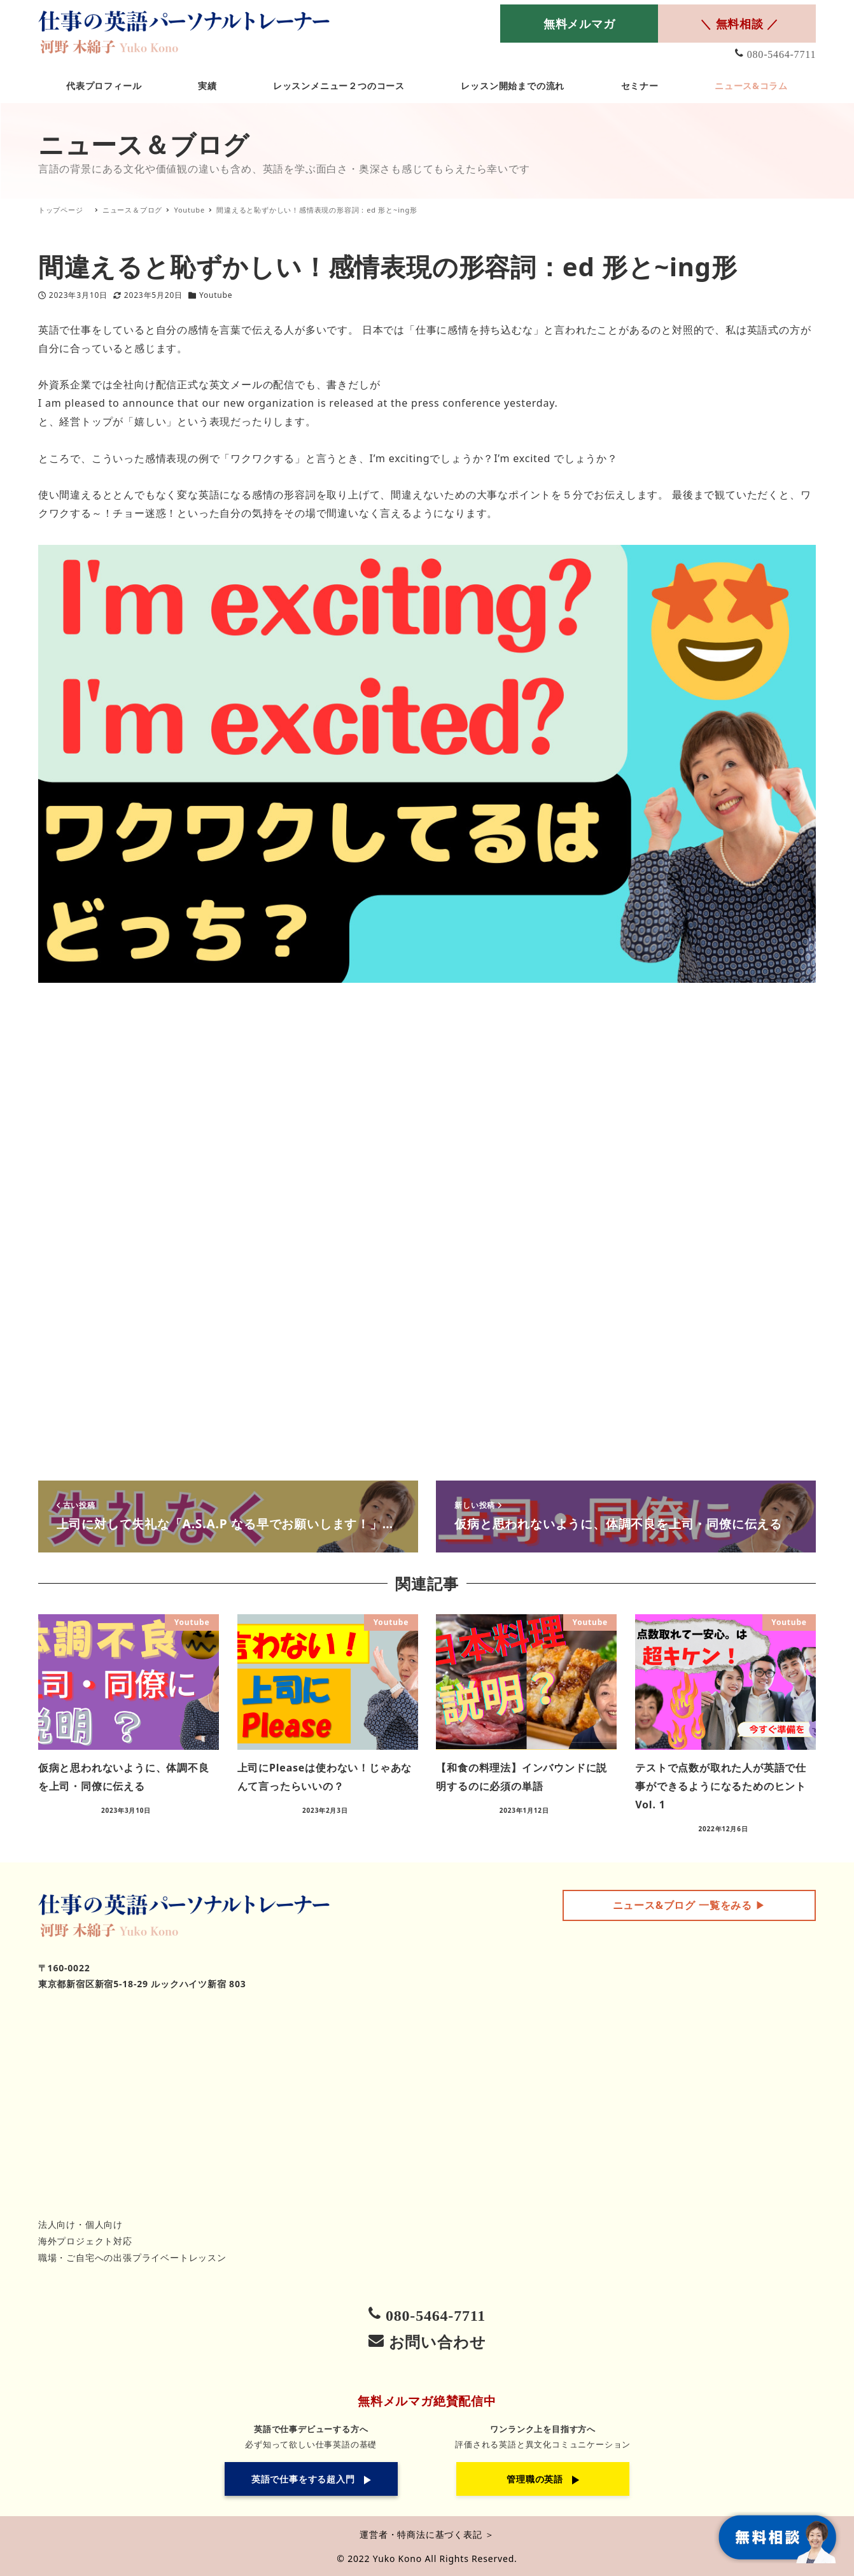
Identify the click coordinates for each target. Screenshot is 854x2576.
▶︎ (689, 1905)
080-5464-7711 (781, 54)
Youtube (215, 295)
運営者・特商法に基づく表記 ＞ (427, 2534)
